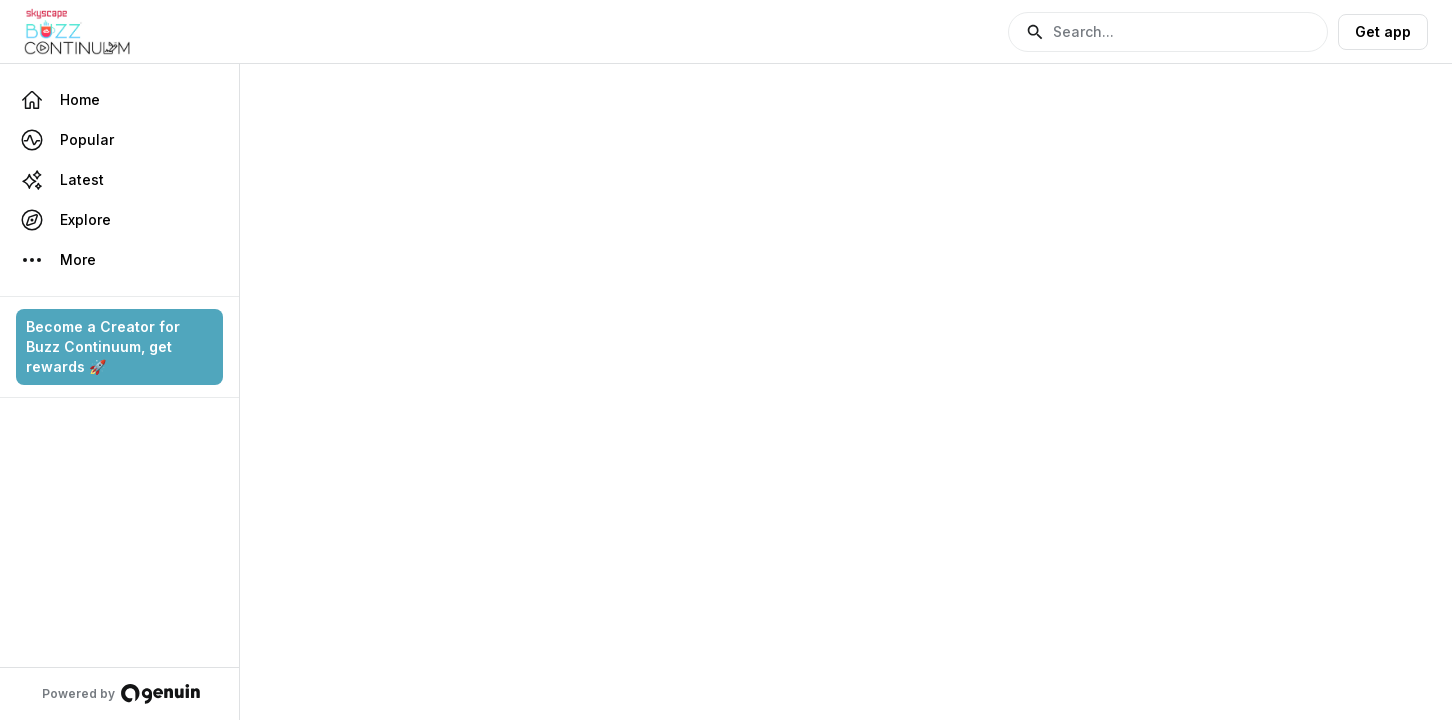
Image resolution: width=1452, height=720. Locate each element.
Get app (1383, 31)
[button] (1168, 32)
